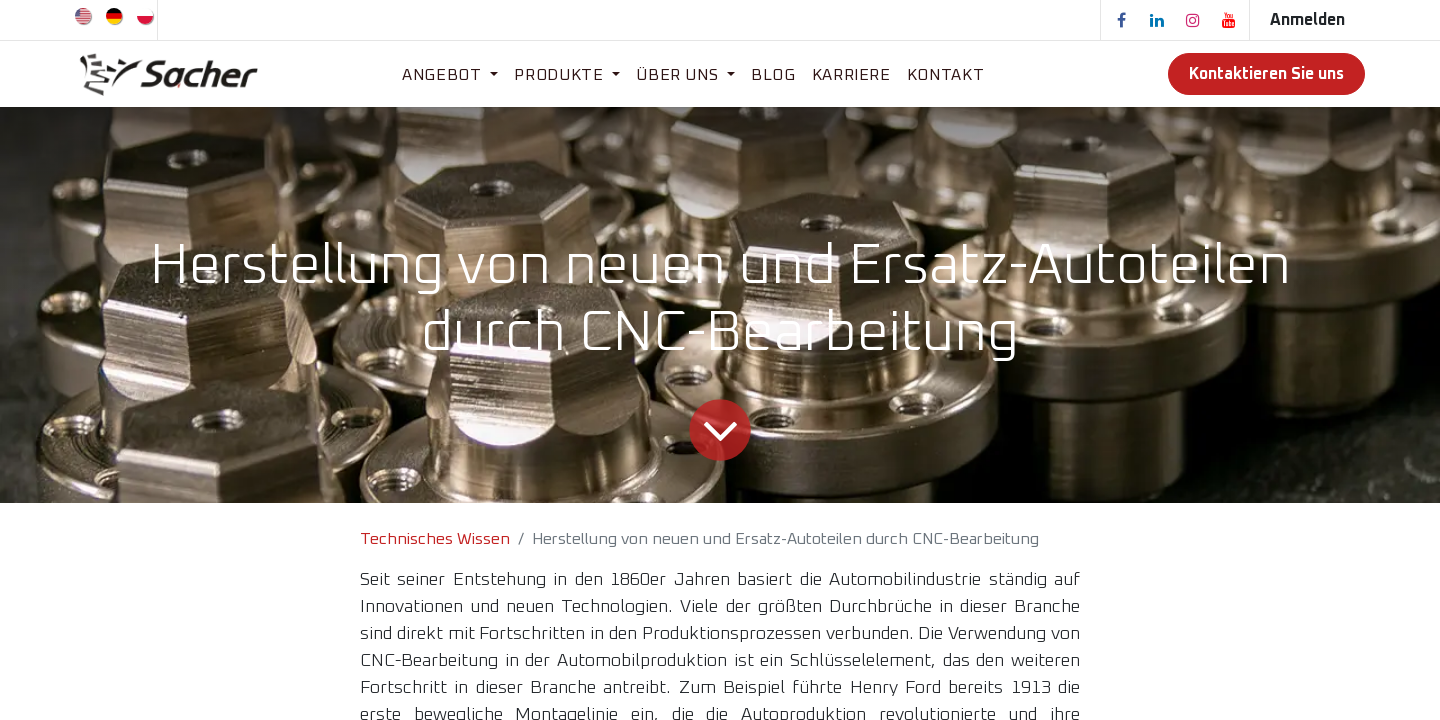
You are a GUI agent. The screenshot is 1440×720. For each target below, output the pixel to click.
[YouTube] (1229, 20)
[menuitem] (84, 15)
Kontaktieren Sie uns (1266, 74)
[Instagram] (1193, 20)
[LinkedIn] (1157, 20)
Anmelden (1307, 20)
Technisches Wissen (435, 539)
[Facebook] (1121, 20)
